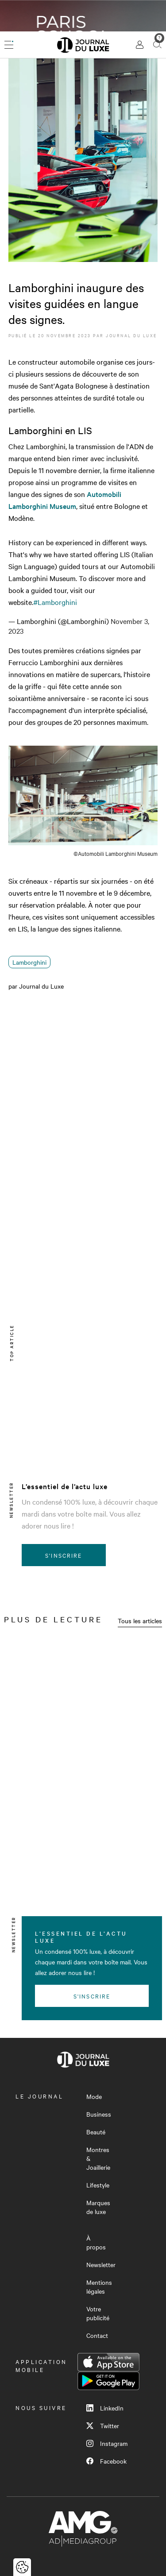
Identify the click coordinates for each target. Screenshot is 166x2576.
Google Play (108, 2381)
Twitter (102, 2425)
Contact (97, 2335)
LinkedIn (105, 2407)
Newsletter (101, 2264)
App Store (108, 2362)
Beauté (95, 2131)
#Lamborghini (55, 602)
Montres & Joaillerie (98, 2158)
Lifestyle (97, 2184)
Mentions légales (99, 2286)
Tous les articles (140, 1620)
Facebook (106, 2461)
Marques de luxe (98, 2207)
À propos (96, 2242)
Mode (94, 2096)
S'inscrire (63, 1555)
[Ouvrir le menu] (9, 45)
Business (98, 2114)
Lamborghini (29, 962)
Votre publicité (97, 2313)
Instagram (106, 2443)
